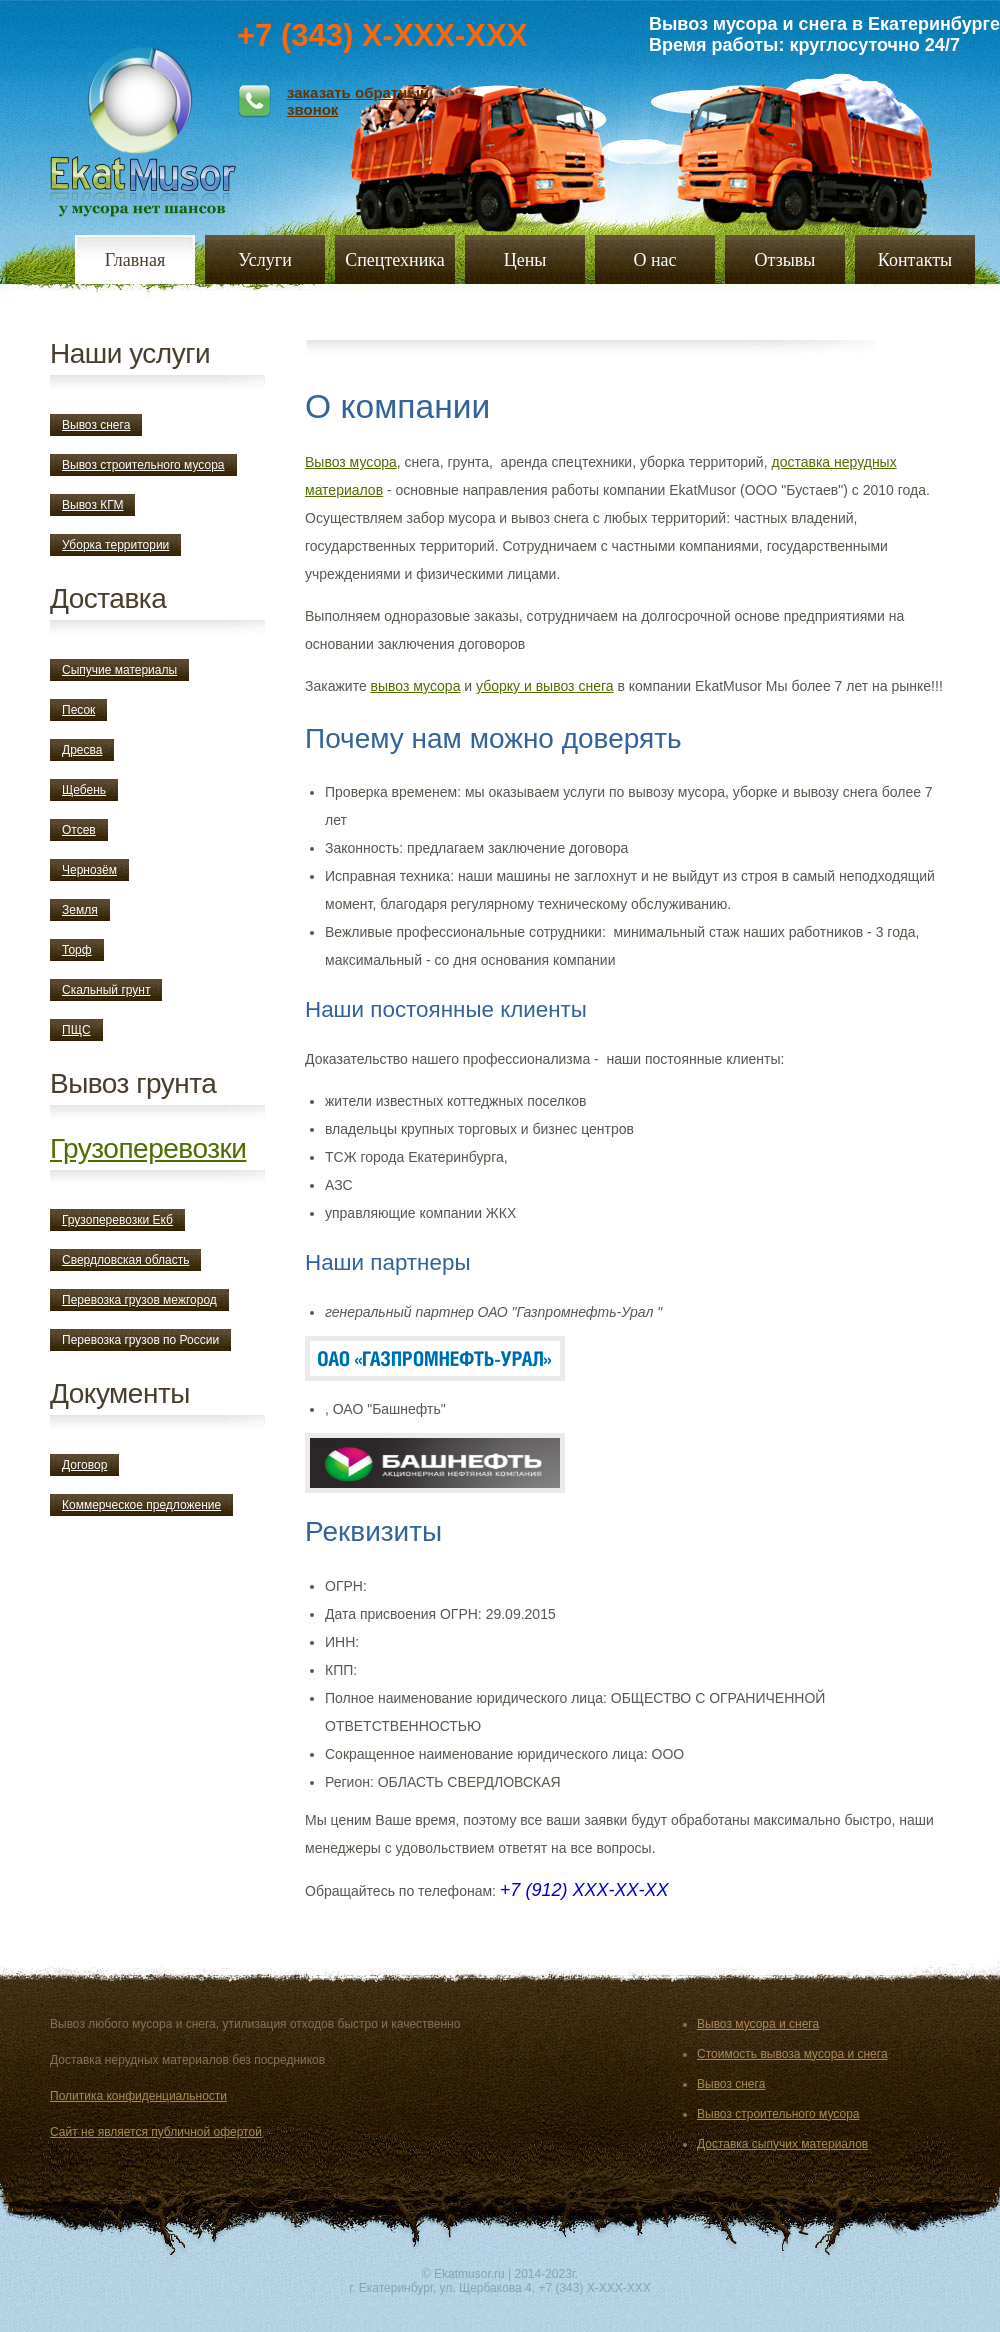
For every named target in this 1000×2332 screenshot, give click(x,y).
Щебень (84, 790)
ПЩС (76, 1030)
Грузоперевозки (148, 1148)
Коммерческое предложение (141, 1505)
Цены (525, 260)
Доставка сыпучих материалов (782, 2144)
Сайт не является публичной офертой (156, 2132)
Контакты (915, 260)
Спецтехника (395, 260)
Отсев (79, 830)
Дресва (82, 750)
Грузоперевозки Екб (117, 1220)
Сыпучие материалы (119, 670)
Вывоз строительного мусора (143, 465)
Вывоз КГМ (92, 505)
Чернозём (89, 870)
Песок (78, 710)
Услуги (265, 260)
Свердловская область (125, 1260)
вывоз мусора (416, 686)
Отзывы (785, 260)
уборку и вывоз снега (544, 686)
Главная (135, 260)
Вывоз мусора (351, 462)
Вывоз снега (96, 425)
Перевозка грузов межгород (139, 1300)
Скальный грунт (106, 990)
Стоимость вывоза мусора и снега (792, 2054)
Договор (84, 1465)
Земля (80, 910)
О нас (654, 260)
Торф (77, 950)
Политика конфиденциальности (138, 2096)
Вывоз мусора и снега (758, 2024)
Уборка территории (115, 545)
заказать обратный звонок (358, 101)
